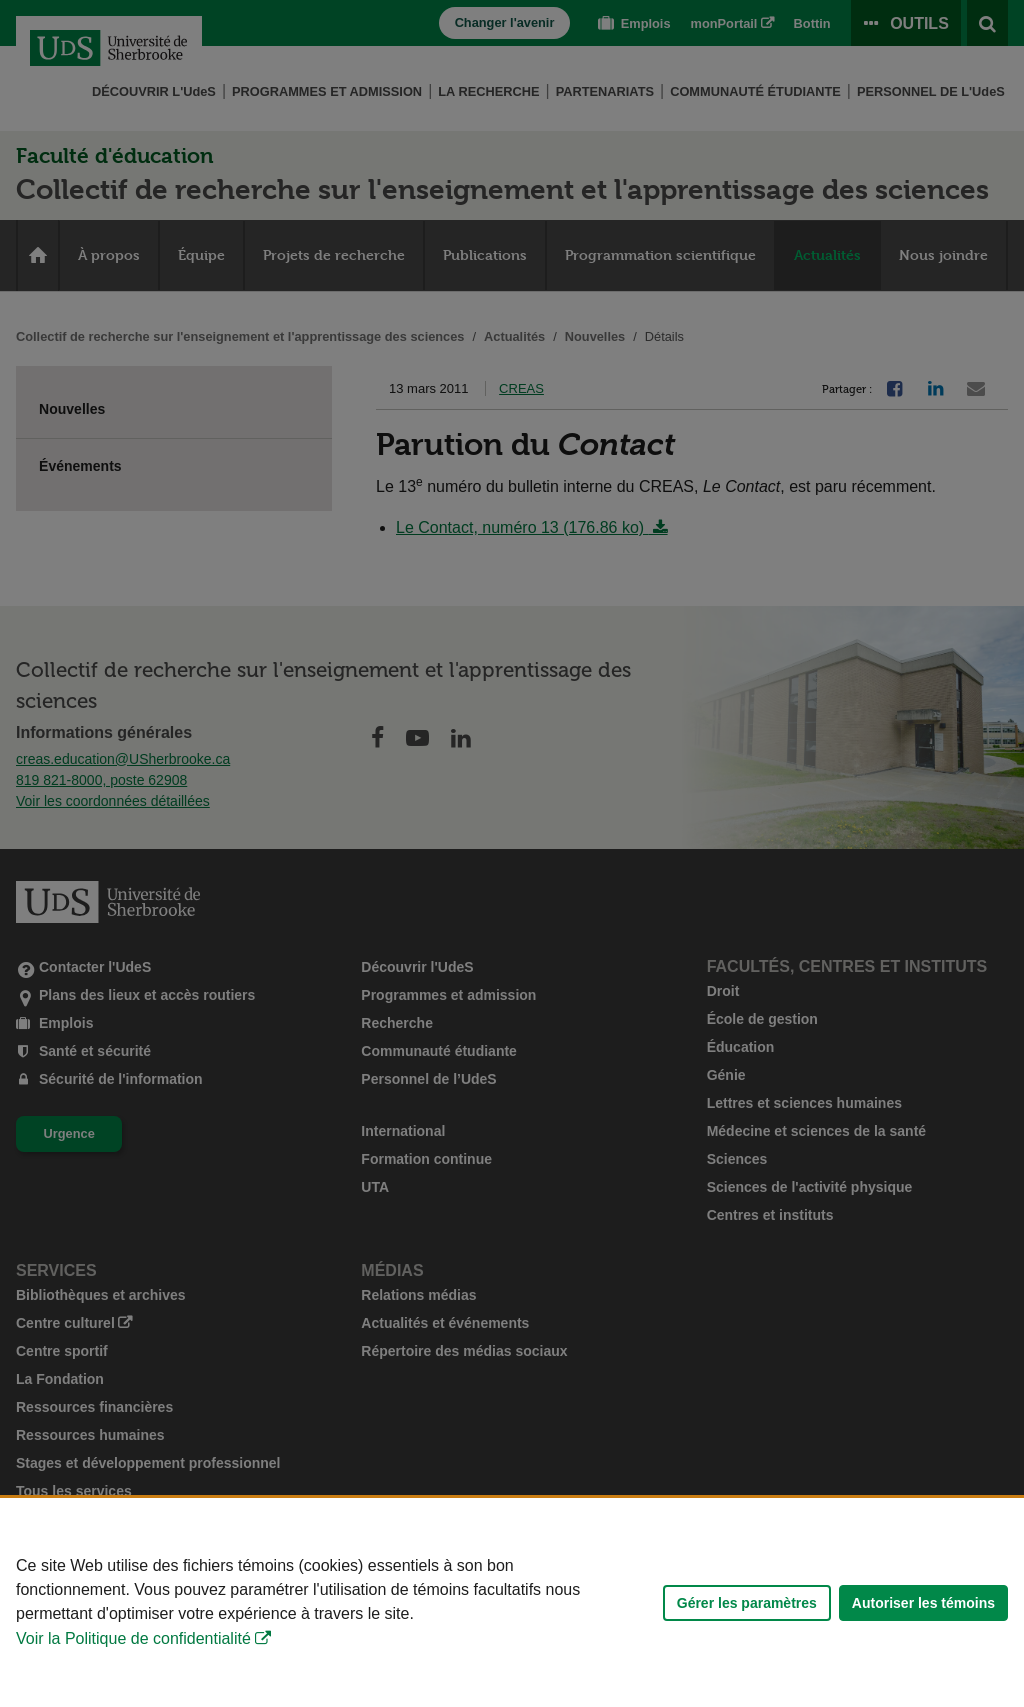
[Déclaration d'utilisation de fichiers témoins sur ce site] (512, 1602)
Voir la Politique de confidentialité (133, 1638)
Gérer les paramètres (747, 1603)
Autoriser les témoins (923, 1603)
